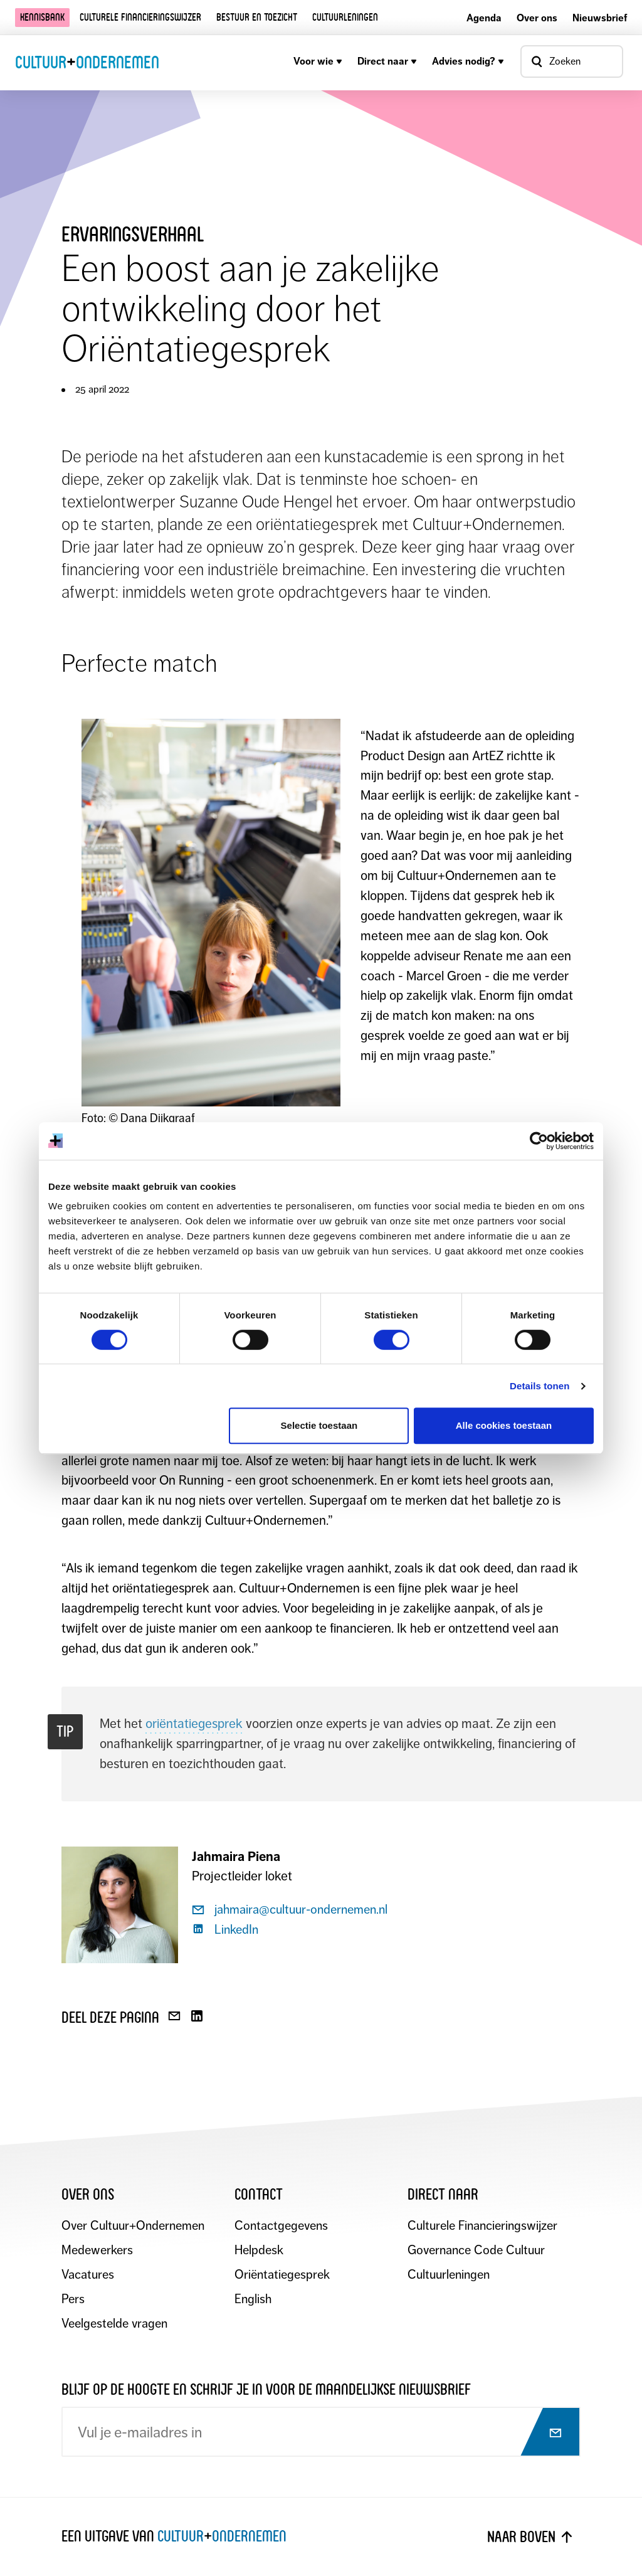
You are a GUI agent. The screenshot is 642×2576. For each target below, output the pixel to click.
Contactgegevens (281, 2225)
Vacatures (87, 2274)
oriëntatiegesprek (194, 1723)
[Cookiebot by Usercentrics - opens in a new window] (539, 1141)
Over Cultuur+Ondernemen (132, 2225)
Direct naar (387, 61)
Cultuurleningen (345, 17)
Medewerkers (97, 2250)
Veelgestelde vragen (114, 2323)
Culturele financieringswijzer (140, 17)
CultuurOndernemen (87, 62)
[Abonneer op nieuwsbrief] (544, 2433)
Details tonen (539, 1386)
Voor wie (317, 61)
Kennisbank (42, 17)
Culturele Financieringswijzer (482, 2225)
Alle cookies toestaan (504, 1425)
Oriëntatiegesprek (282, 2274)
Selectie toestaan (319, 1425)
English (252, 2299)
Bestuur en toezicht (256, 17)
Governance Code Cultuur (476, 2250)
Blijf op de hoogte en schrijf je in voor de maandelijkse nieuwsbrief (266, 2389)
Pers (73, 2299)
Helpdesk (258, 2250)
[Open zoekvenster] (572, 61)
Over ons (537, 18)
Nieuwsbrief (599, 18)
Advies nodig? (468, 61)
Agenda (484, 18)
